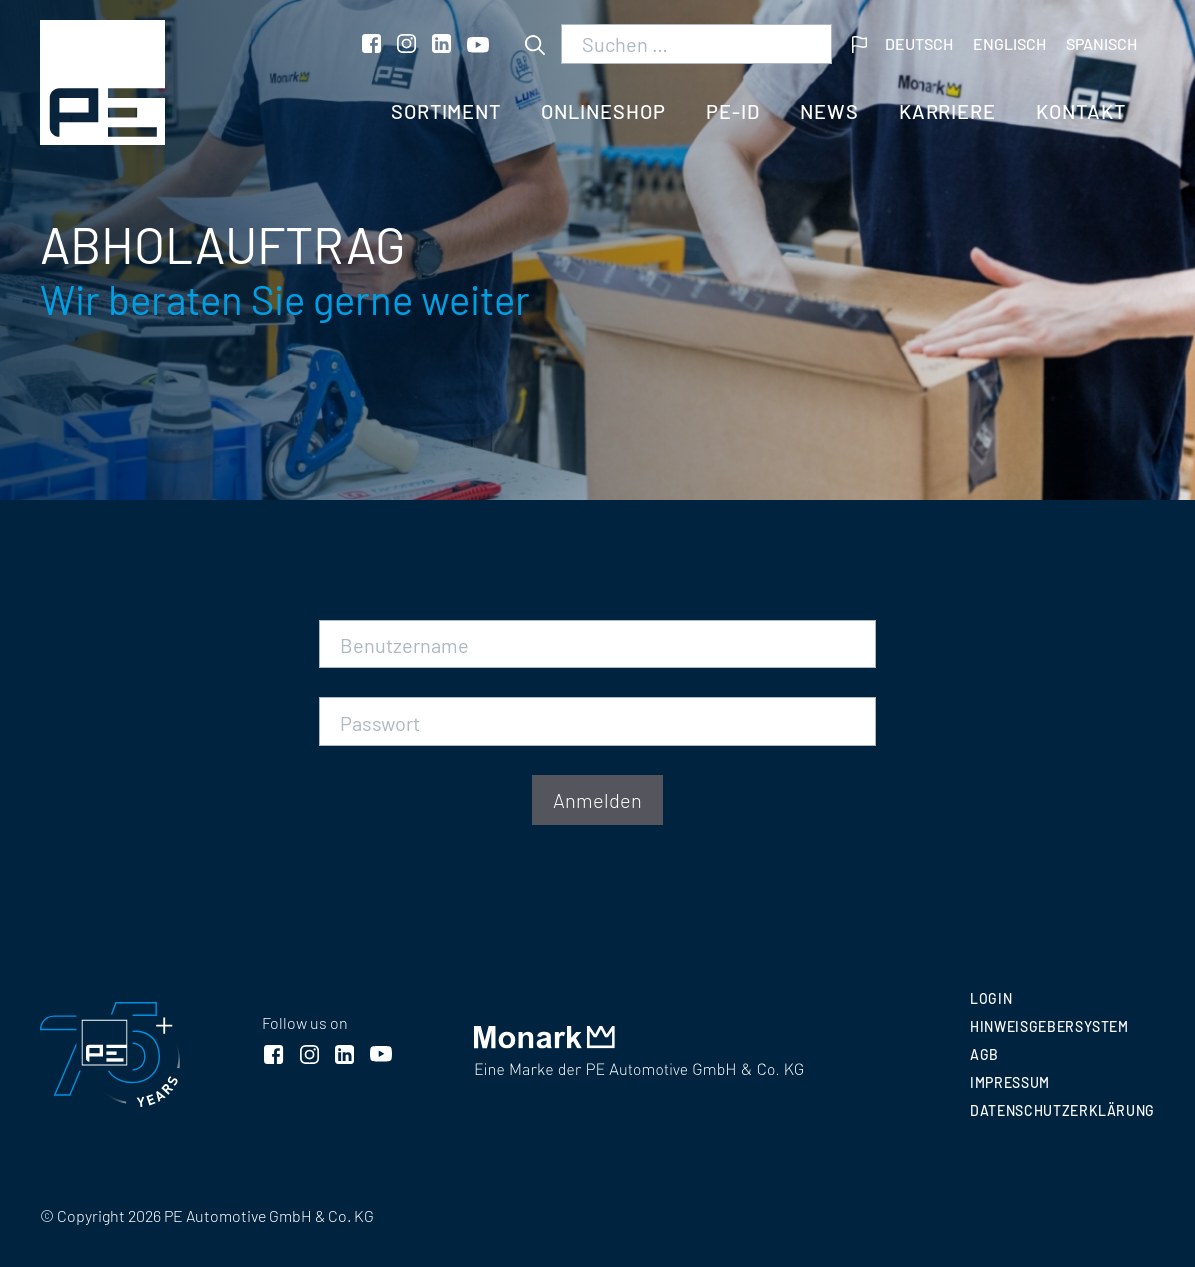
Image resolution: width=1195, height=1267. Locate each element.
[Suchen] (535, 44)
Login (991, 998)
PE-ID (733, 111)
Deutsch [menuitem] (919, 43)
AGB (984, 1054)
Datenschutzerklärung (1062, 1110)
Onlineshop (603, 111)
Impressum (1010, 1082)
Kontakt (1081, 111)
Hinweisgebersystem (1049, 1026)
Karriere (948, 111)
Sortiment (446, 111)
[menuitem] (919, 44)
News (829, 111)
